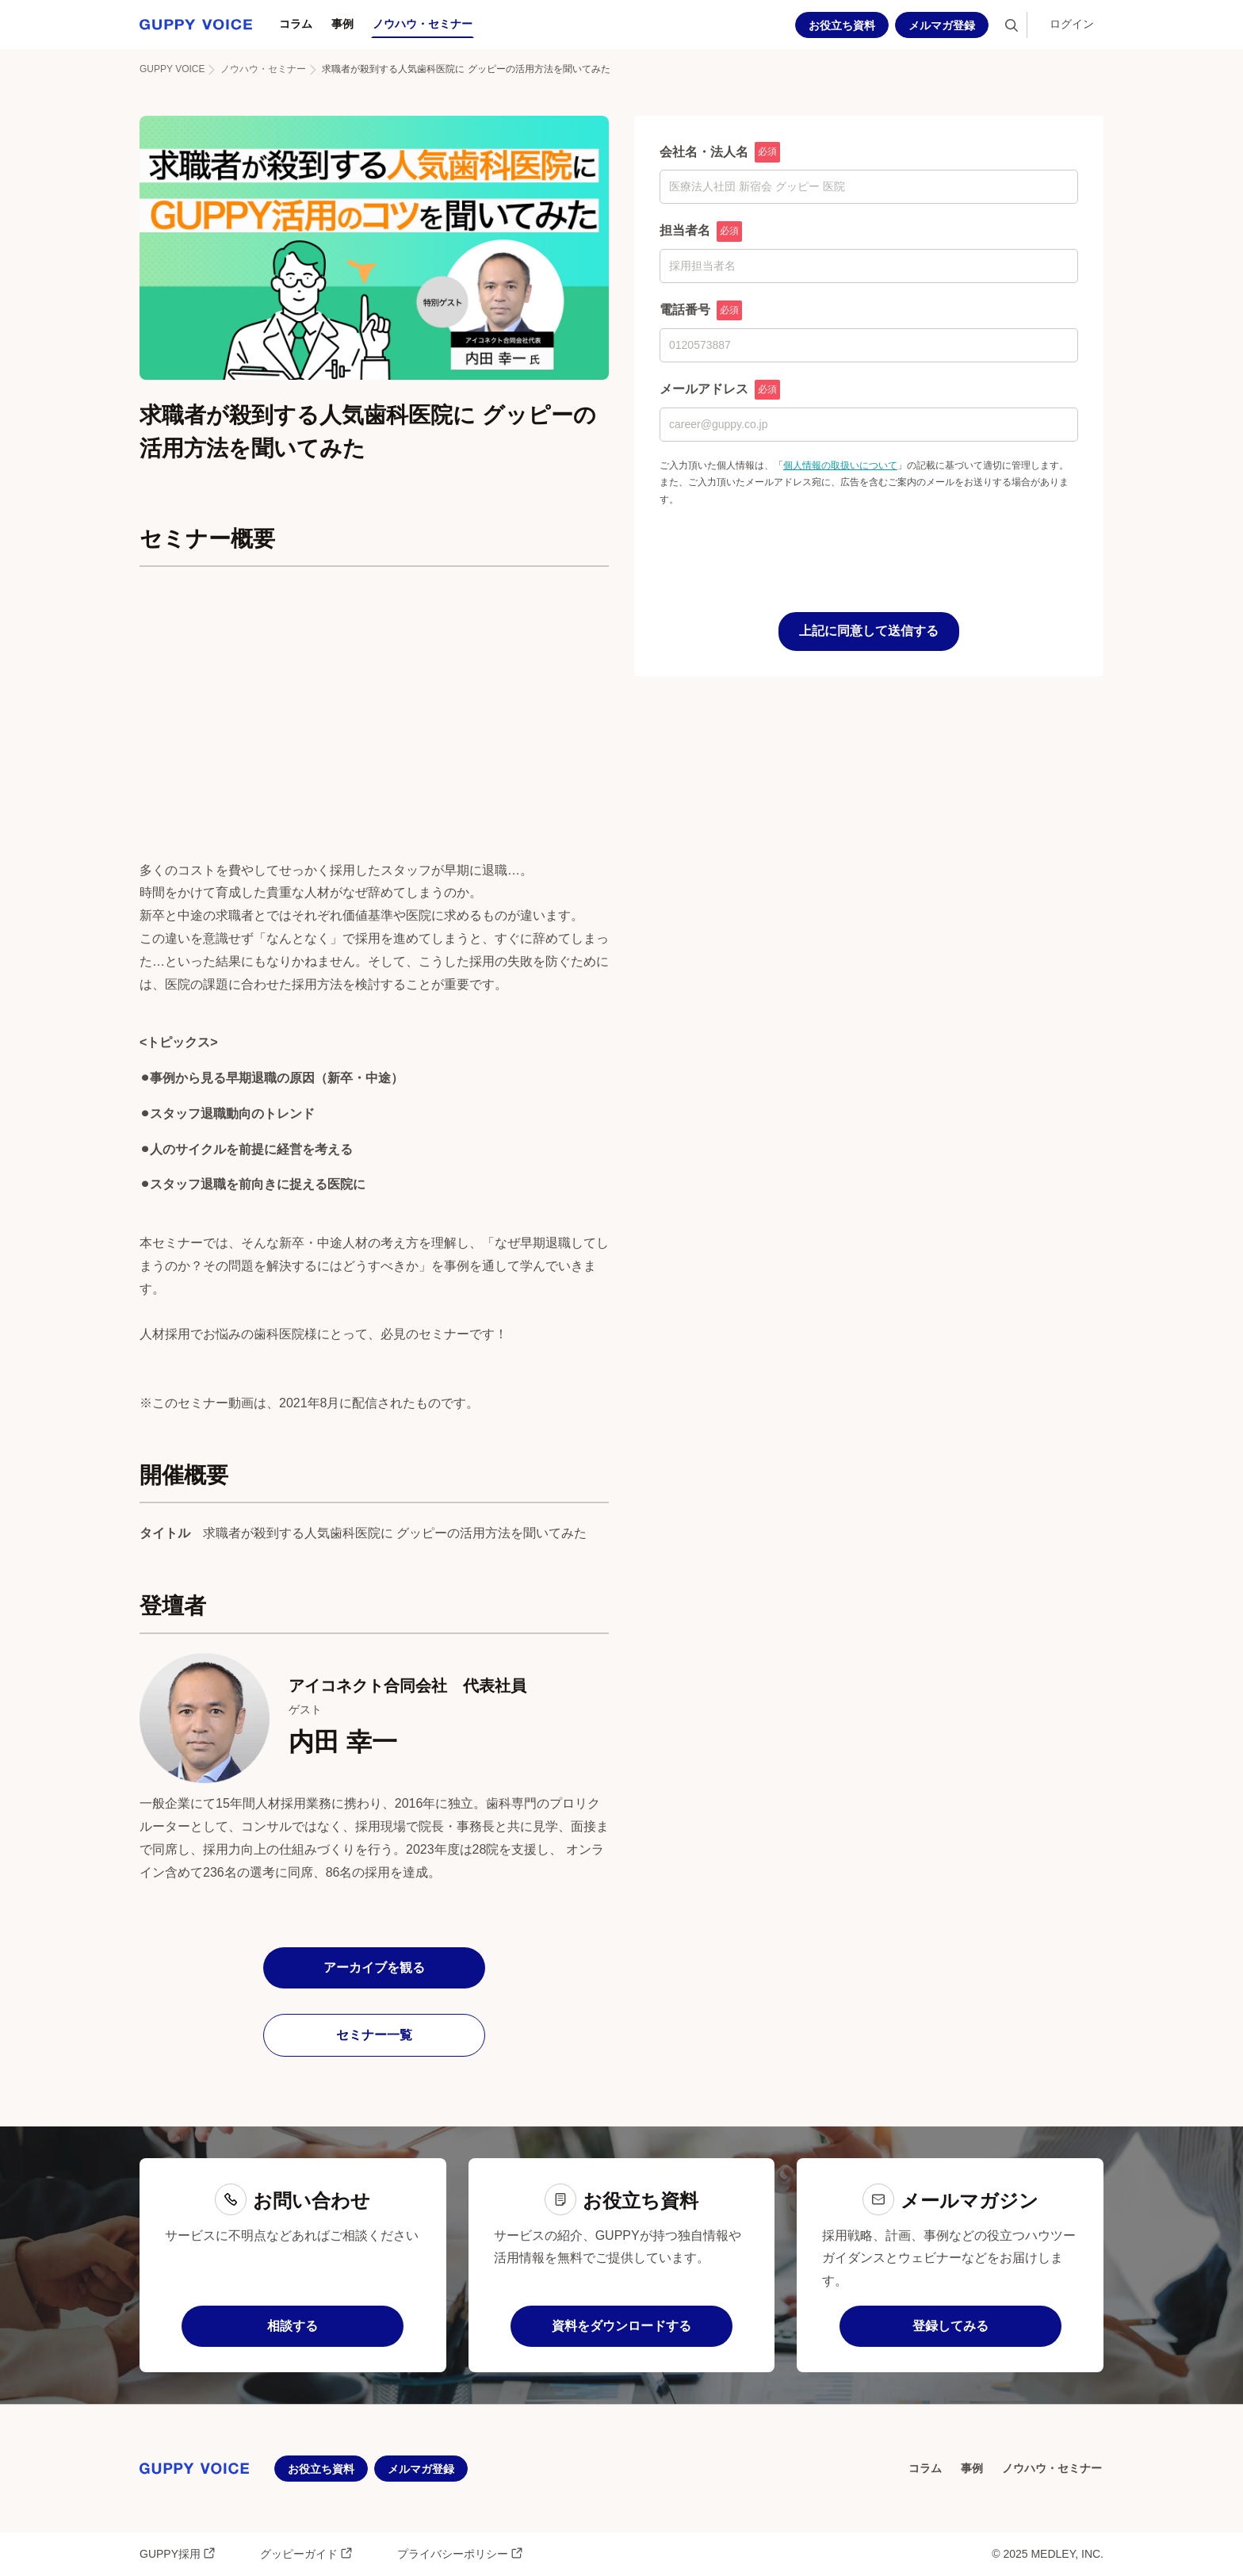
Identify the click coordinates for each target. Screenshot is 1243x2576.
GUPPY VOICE (172, 69)
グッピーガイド (306, 2553)
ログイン (1072, 23)
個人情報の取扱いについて (840, 465)
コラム (295, 23)
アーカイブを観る (374, 1967)
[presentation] (780, 540)
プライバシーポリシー (460, 2553)
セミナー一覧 (374, 2035)
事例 (342, 23)
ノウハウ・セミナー (422, 23)
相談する (292, 2326)
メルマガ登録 (941, 25)
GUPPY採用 (178, 2553)
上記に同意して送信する (869, 630)
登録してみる (950, 2326)
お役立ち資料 (842, 25)
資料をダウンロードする (621, 2326)
